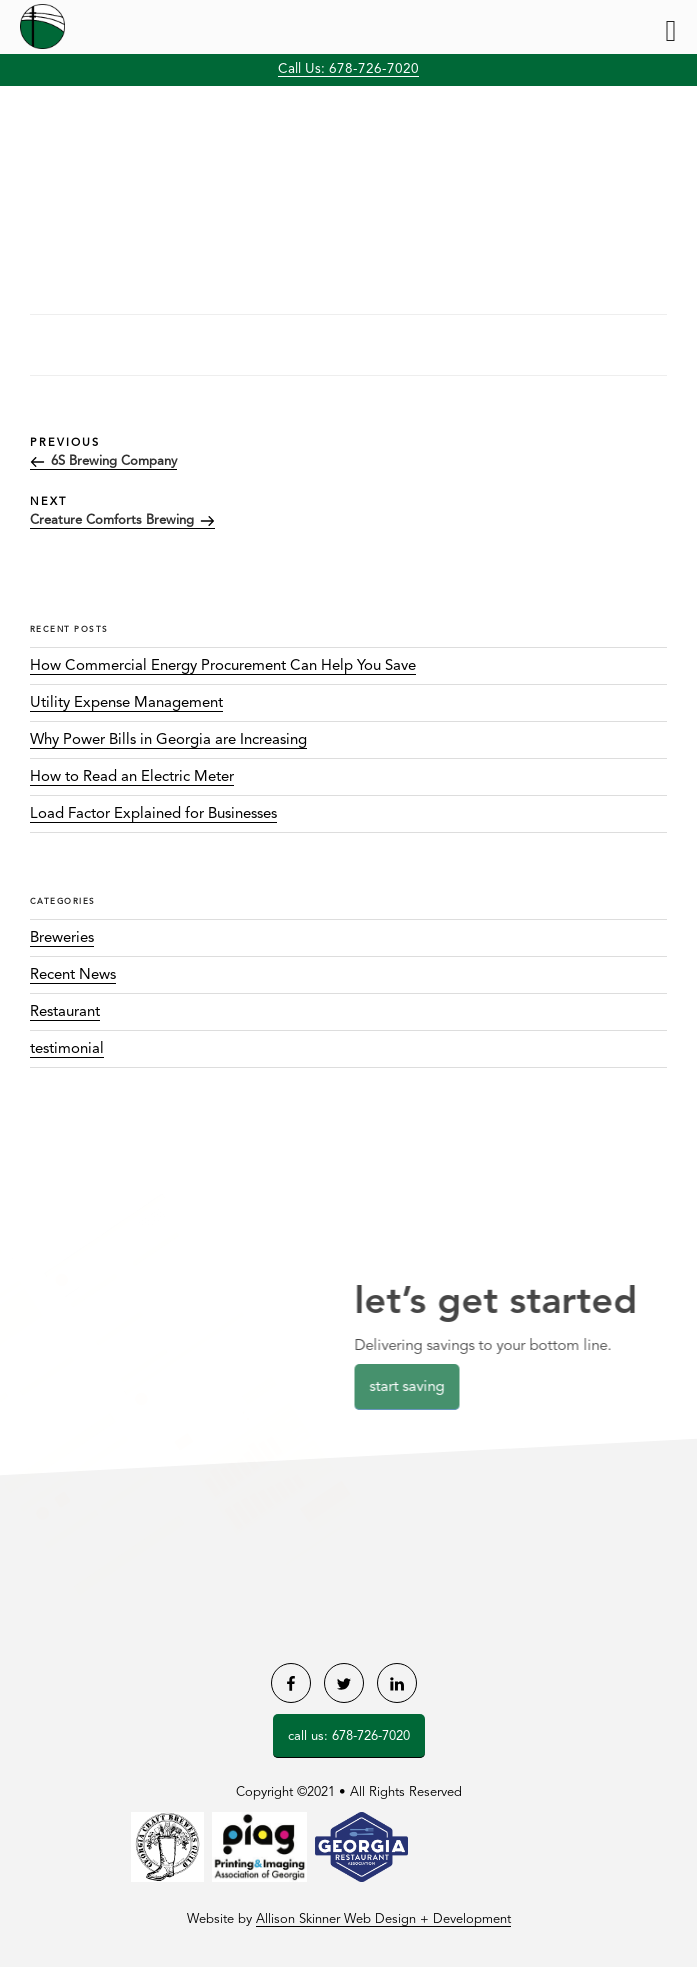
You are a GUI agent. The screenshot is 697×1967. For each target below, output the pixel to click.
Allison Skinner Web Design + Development (383, 1919)
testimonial (67, 1049)
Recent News (73, 975)
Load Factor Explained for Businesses (153, 814)
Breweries (62, 938)
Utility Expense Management (126, 703)
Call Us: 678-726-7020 (348, 69)
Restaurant (65, 1012)
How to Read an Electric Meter (132, 777)
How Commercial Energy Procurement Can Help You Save (223, 666)
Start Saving (415, 1387)
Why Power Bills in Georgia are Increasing (168, 740)
